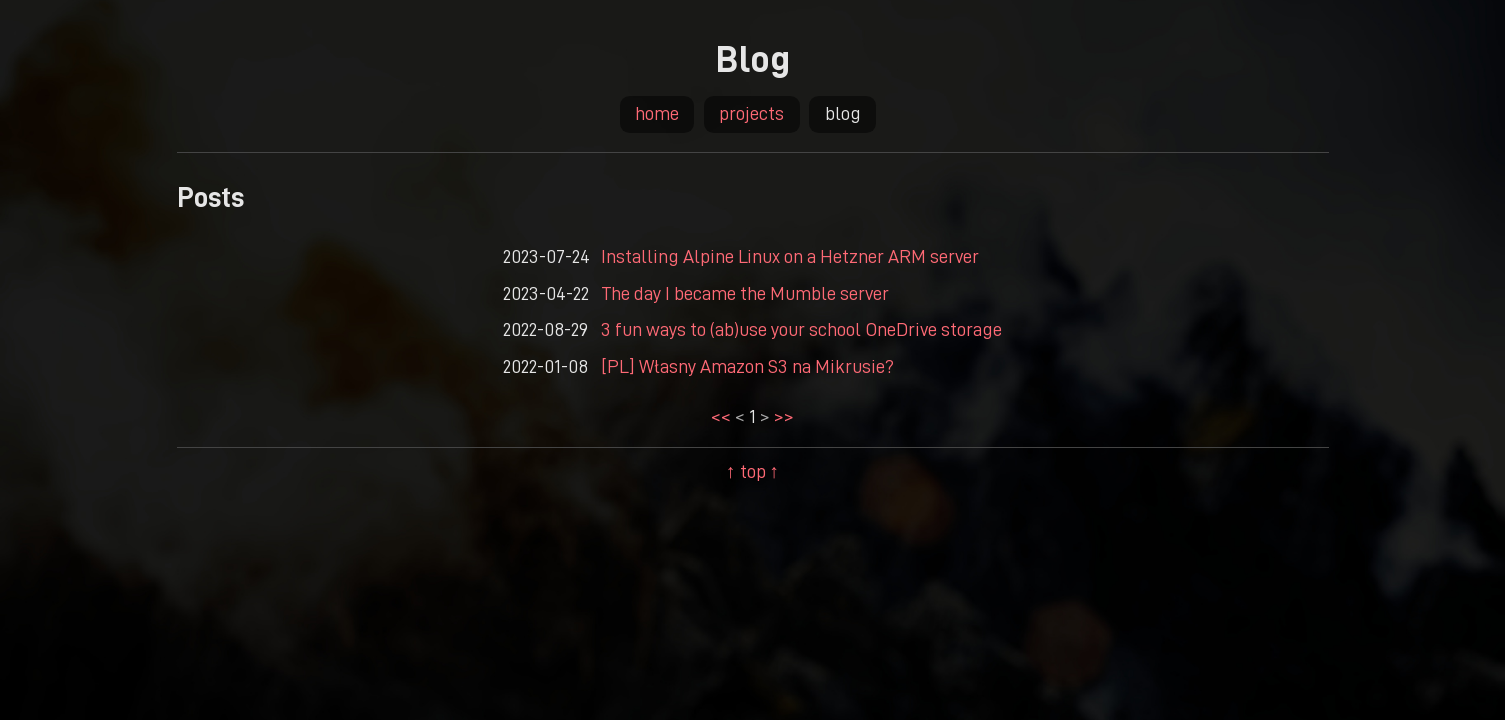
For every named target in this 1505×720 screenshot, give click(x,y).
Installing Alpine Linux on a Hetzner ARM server (790, 255)
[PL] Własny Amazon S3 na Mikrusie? (747, 365)
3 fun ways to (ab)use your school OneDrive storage (801, 328)
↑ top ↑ (752, 470)
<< (723, 415)
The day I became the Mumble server (745, 292)
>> (782, 415)
